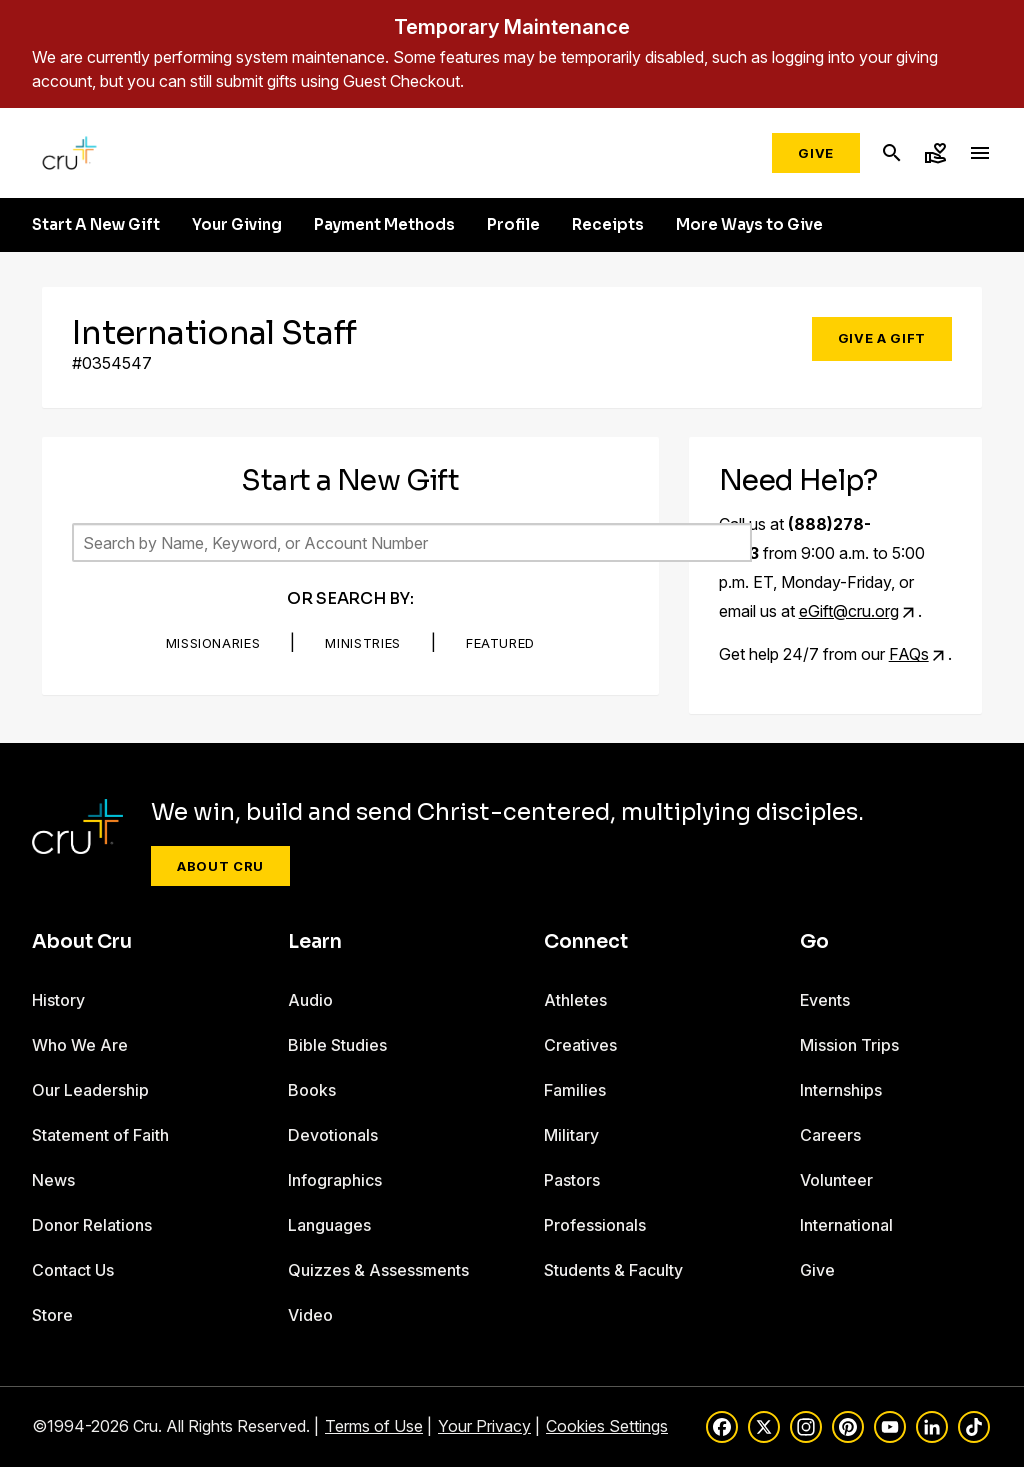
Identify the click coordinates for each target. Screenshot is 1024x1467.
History (58, 1000)
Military (571, 1135)
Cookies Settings (607, 1426)
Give (816, 153)
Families (575, 1090)
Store (52, 1315)
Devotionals (333, 1135)
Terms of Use (374, 1426)
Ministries (363, 643)
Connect (586, 942)
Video (310, 1315)
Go (814, 942)
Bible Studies (337, 1045)
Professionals (595, 1225)
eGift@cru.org (849, 611)
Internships (841, 1090)
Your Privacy (484, 1426)
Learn (315, 942)
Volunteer (836, 1180)
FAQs (909, 654)
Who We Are (80, 1045)
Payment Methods (384, 225)
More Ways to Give (749, 225)
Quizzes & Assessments (378, 1270)
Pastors (572, 1180)
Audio (310, 1000)
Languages (329, 1225)
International (846, 1225)
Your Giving (237, 225)
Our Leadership (90, 1090)
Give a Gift (882, 338)
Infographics (335, 1180)
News (53, 1180)
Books (312, 1090)
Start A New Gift (96, 225)
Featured (500, 643)
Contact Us (73, 1270)
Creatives (580, 1045)
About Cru (220, 866)
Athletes (575, 1000)
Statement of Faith (100, 1135)
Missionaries (213, 643)
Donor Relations (92, 1225)
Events (825, 1000)
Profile (513, 225)
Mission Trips (849, 1045)
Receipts (608, 225)
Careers (830, 1135)
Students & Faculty (613, 1270)
